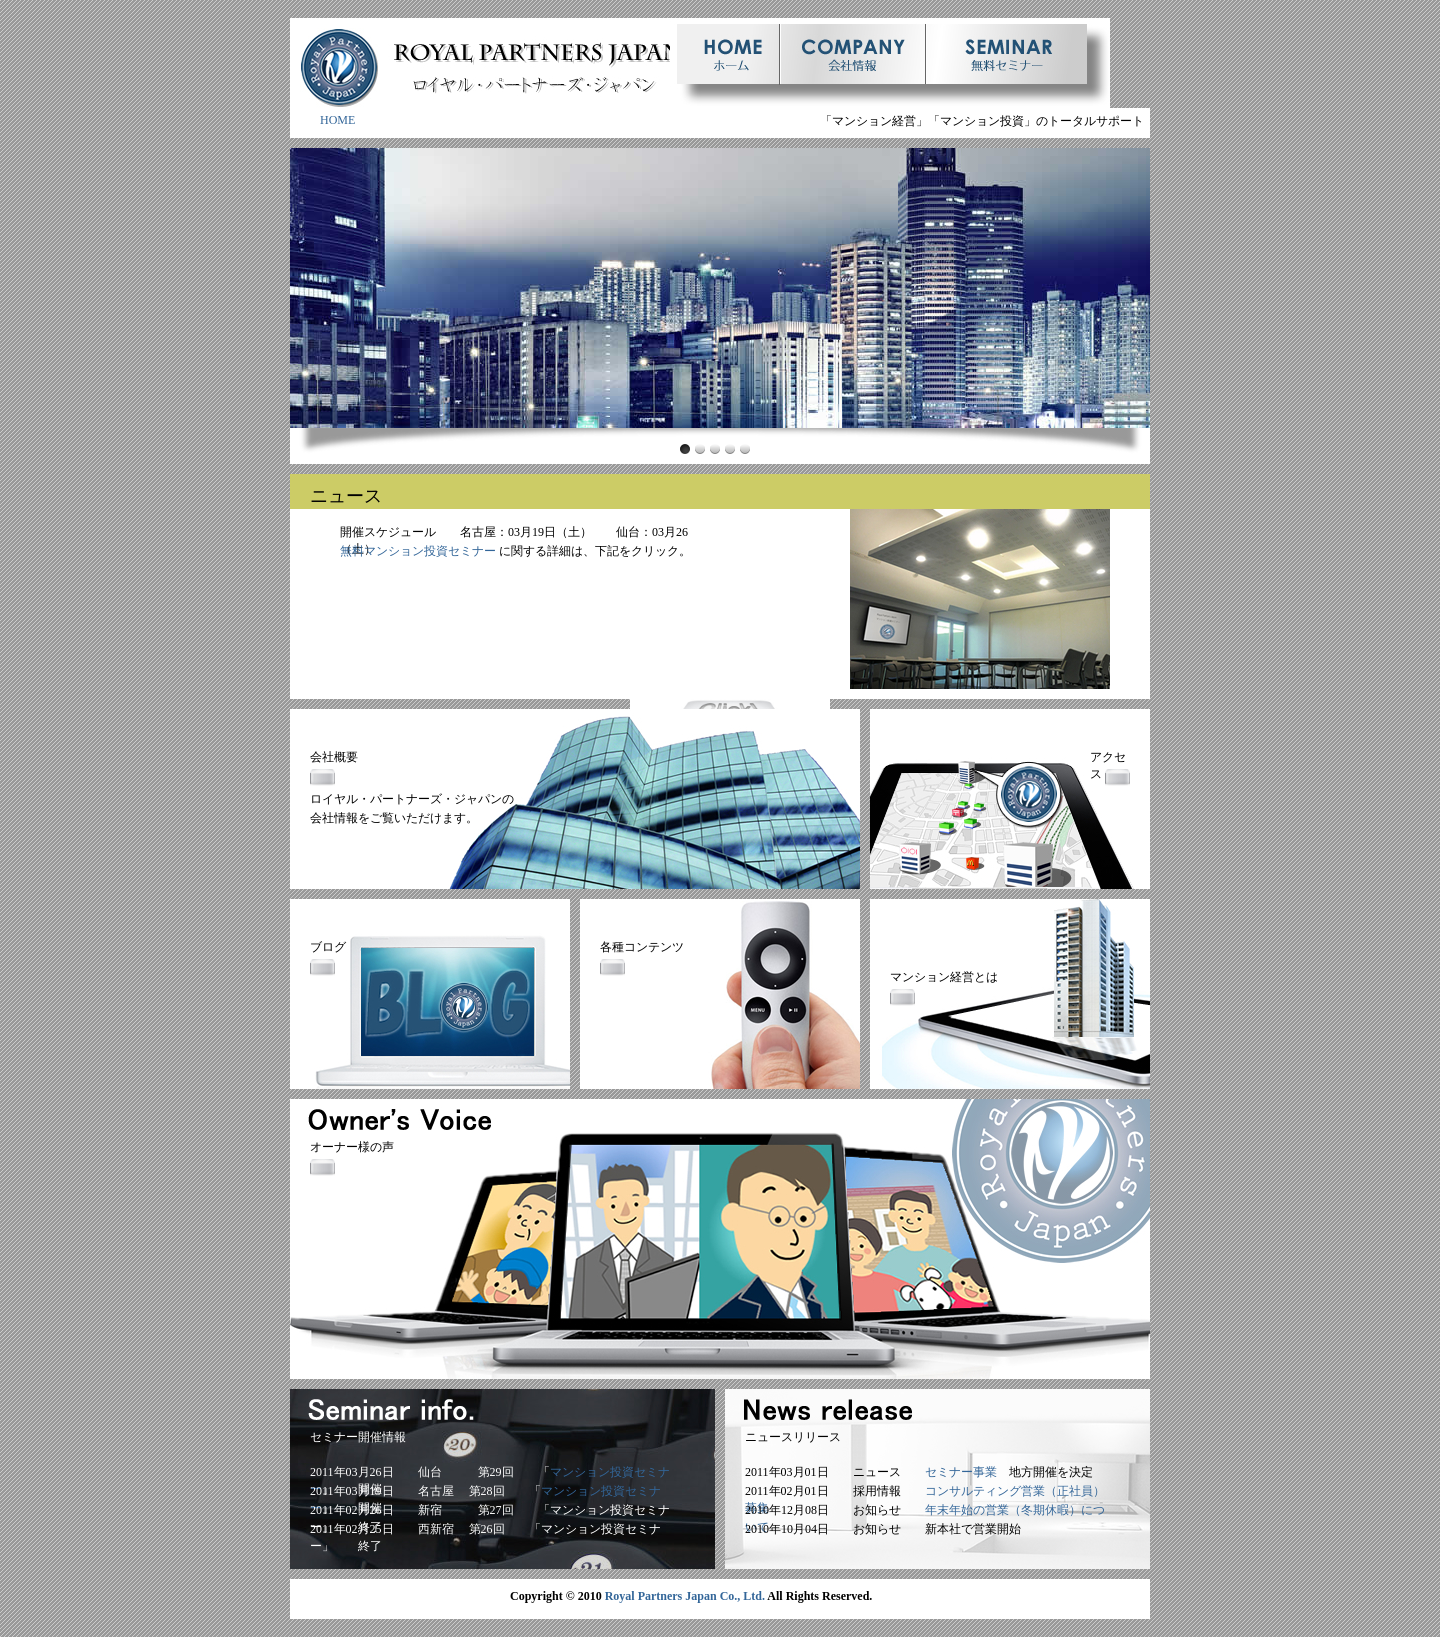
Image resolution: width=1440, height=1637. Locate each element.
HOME (337, 120)
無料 (352, 551)
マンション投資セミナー (430, 551)
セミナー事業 (961, 1472)
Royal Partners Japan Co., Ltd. (685, 1596)
